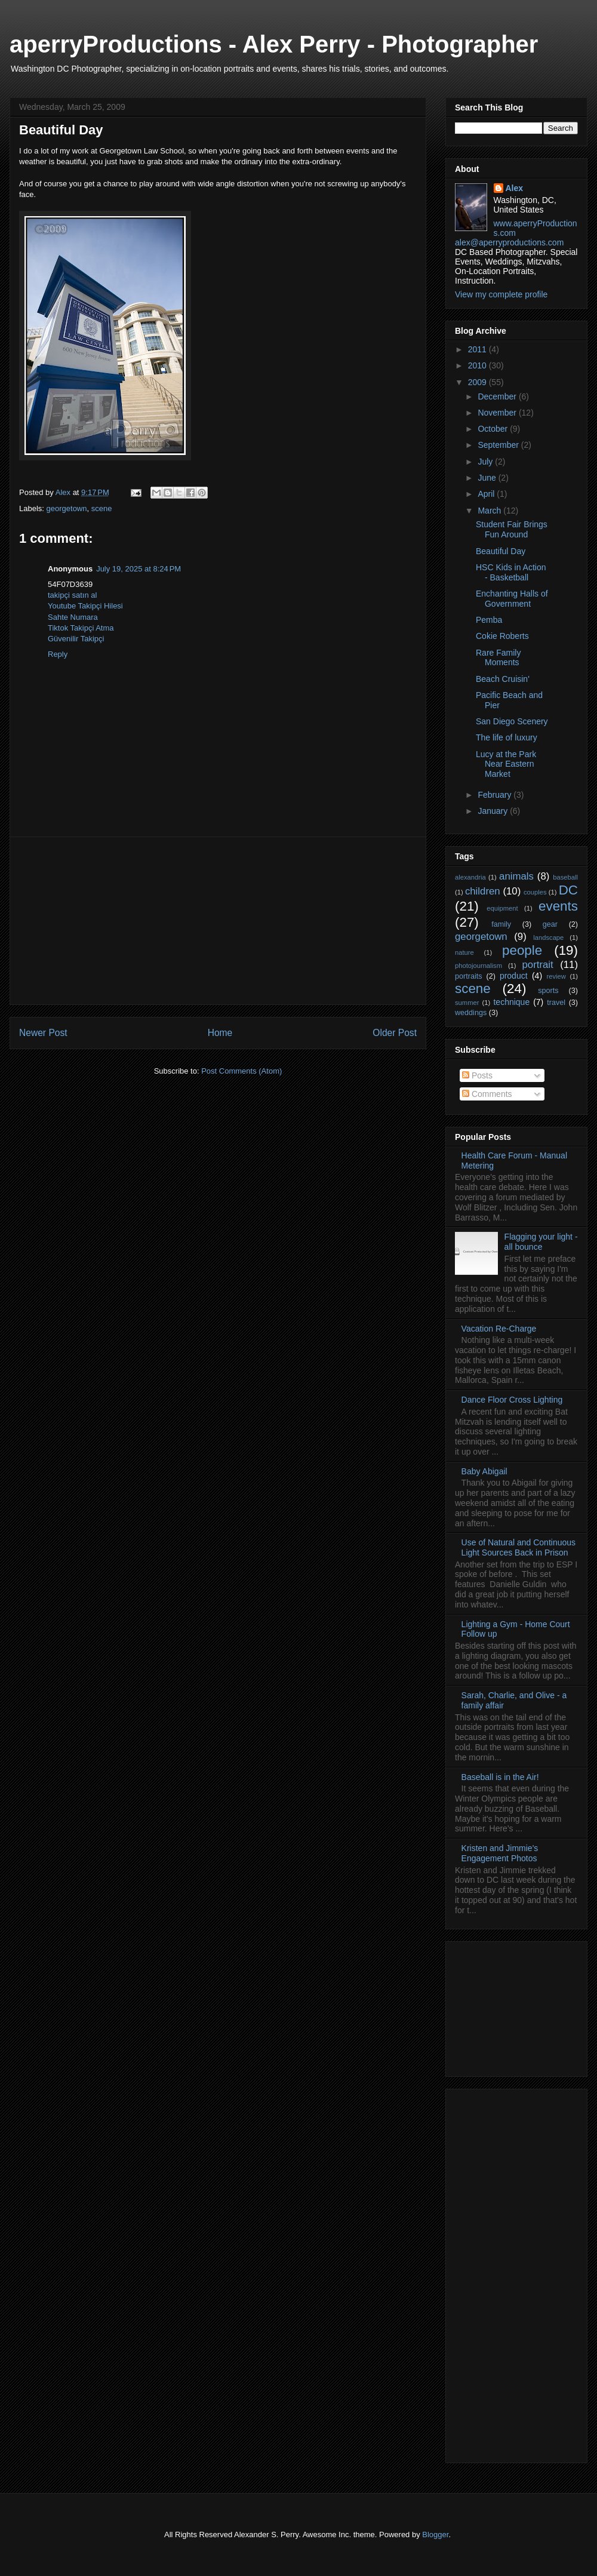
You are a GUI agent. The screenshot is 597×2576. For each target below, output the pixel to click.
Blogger (435, 2534)
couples (535, 892)
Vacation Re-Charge (499, 1328)
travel (556, 1002)
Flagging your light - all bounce (541, 1242)
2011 (478, 349)
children (482, 891)
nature (464, 952)
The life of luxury (506, 737)
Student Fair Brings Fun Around (511, 529)
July (486, 461)
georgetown (67, 508)
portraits (468, 976)
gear (550, 924)
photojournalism (478, 965)
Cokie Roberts (502, 636)
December (498, 396)
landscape (548, 937)
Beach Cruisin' (503, 679)
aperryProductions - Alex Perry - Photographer (274, 44)
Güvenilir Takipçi (76, 638)
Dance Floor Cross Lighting (512, 1399)
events (558, 906)
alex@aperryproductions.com (509, 242)
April (487, 494)
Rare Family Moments (498, 658)
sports (548, 990)
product (514, 975)
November (498, 412)
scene (101, 508)
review (555, 976)
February (495, 795)
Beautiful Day (500, 551)
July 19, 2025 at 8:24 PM (138, 568)
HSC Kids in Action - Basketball (511, 572)
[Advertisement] (217, 920)
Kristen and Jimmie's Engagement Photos (499, 1853)
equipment (502, 908)
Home (220, 1033)
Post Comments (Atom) (241, 1070)
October (494, 429)
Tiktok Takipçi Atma (81, 627)
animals (516, 876)
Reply (57, 654)
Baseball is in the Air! (500, 1777)
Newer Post (43, 1033)
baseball (565, 877)
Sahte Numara (73, 617)
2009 (478, 382)
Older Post (395, 1033)
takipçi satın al (72, 595)
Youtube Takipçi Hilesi (85, 605)
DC (568, 890)
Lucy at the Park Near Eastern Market (506, 764)
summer (467, 1002)
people (522, 950)
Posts (477, 1075)
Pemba (489, 620)
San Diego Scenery (512, 721)
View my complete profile (501, 294)
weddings (471, 1013)
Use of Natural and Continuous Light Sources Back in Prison (518, 1547)
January (494, 811)
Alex (515, 188)
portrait (537, 964)
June (488, 477)
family (501, 924)
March (490, 510)
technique (511, 1002)
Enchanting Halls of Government (512, 598)
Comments (487, 1094)
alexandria (470, 877)
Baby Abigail (484, 1471)
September (499, 445)
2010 (478, 365)
